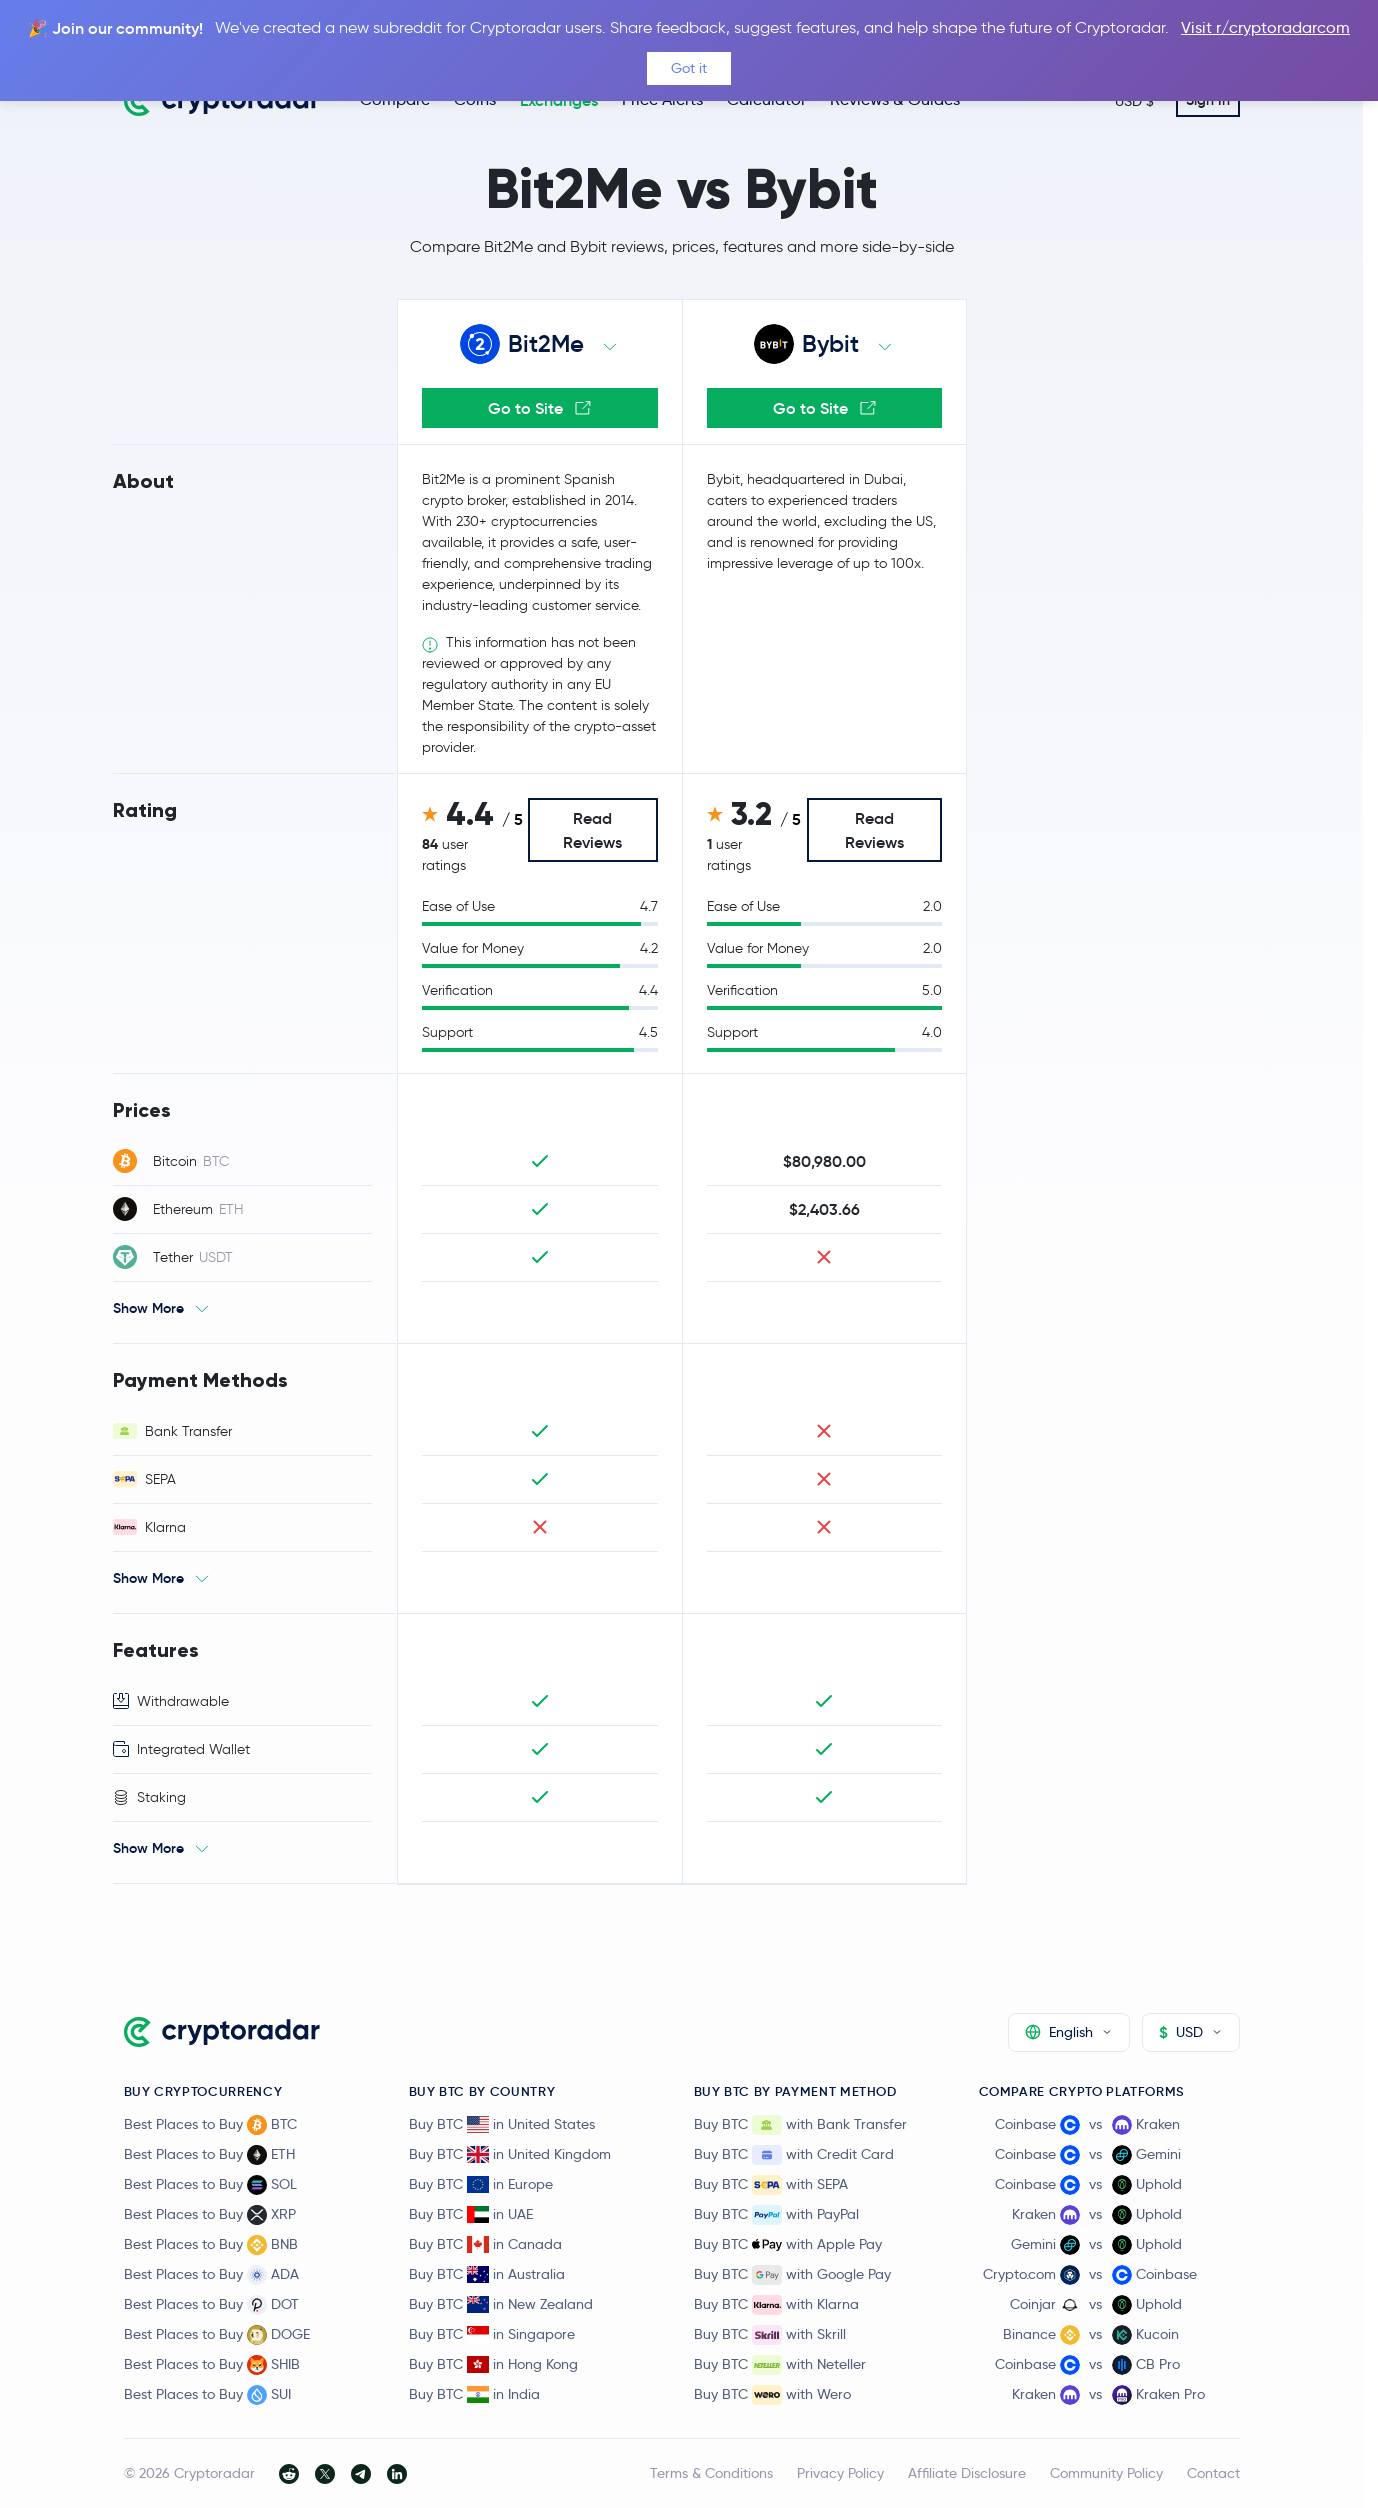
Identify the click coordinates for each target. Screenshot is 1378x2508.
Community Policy (1106, 2473)
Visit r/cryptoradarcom (1265, 27)
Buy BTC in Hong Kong (493, 2364)
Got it (689, 68)
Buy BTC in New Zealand (501, 2304)
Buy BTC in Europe (481, 2184)
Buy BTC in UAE (471, 2214)
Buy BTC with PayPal (776, 2215)
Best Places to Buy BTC (210, 2125)
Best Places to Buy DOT (211, 2305)
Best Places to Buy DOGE (217, 2335)
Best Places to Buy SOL (210, 2185)
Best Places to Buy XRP (210, 2215)
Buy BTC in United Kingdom (510, 2154)
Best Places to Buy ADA (211, 2275)
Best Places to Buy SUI (207, 2395)
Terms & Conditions (711, 2473)
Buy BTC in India (474, 2394)
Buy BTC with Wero (772, 2395)
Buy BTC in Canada (485, 2244)
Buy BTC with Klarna (776, 2305)
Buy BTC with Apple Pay (788, 2245)
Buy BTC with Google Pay (792, 2275)
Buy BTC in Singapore (492, 2334)
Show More (148, 1308)
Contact (1213, 2473)
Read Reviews (592, 830)
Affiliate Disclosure (967, 2473)
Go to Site (539, 408)
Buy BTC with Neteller (780, 2365)
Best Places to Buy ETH (209, 2155)
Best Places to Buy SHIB (212, 2365)
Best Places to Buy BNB (211, 2245)
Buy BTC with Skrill (770, 2335)
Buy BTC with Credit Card (794, 2155)
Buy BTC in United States (502, 2124)
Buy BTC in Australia (487, 2274)
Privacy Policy (840, 2473)
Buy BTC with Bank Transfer (800, 2125)
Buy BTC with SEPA (771, 2185)
